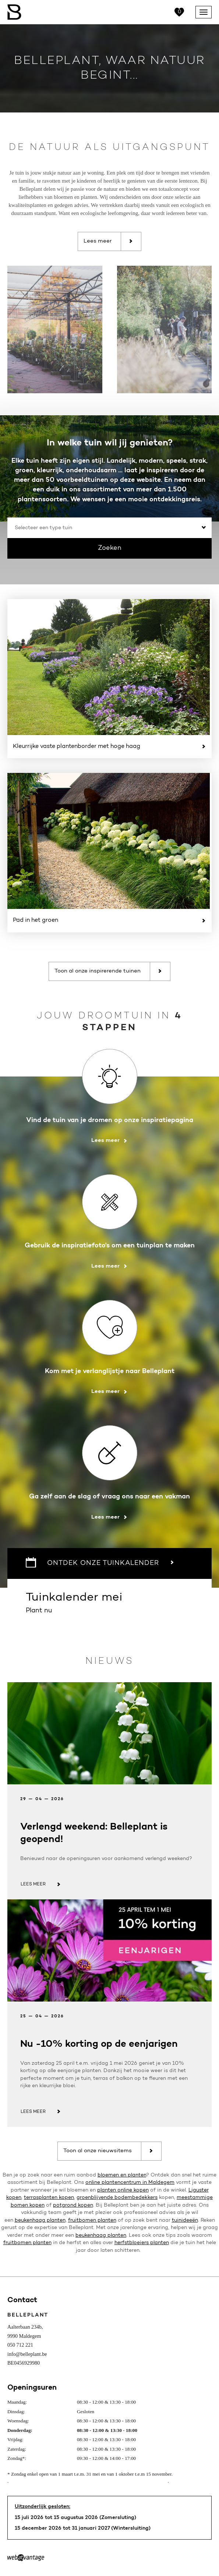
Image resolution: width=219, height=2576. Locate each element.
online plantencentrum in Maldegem (129, 2182)
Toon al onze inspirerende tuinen (108, 971)
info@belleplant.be (27, 2354)
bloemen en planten (122, 2175)
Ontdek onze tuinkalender (100, 1562)
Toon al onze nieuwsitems (108, 2151)
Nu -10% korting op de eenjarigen (99, 2044)
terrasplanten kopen (49, 2197)
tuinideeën (185, 2220)
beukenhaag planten (40, 2220)
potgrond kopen (73, 2205)
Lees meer (108, 241)
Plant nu (109, 1602)
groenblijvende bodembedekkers (117, 2197)
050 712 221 (20, 2345)
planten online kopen (123, 2190)
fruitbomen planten (92, 2220)
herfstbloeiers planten (141, 2243)
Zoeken (109, 548)
